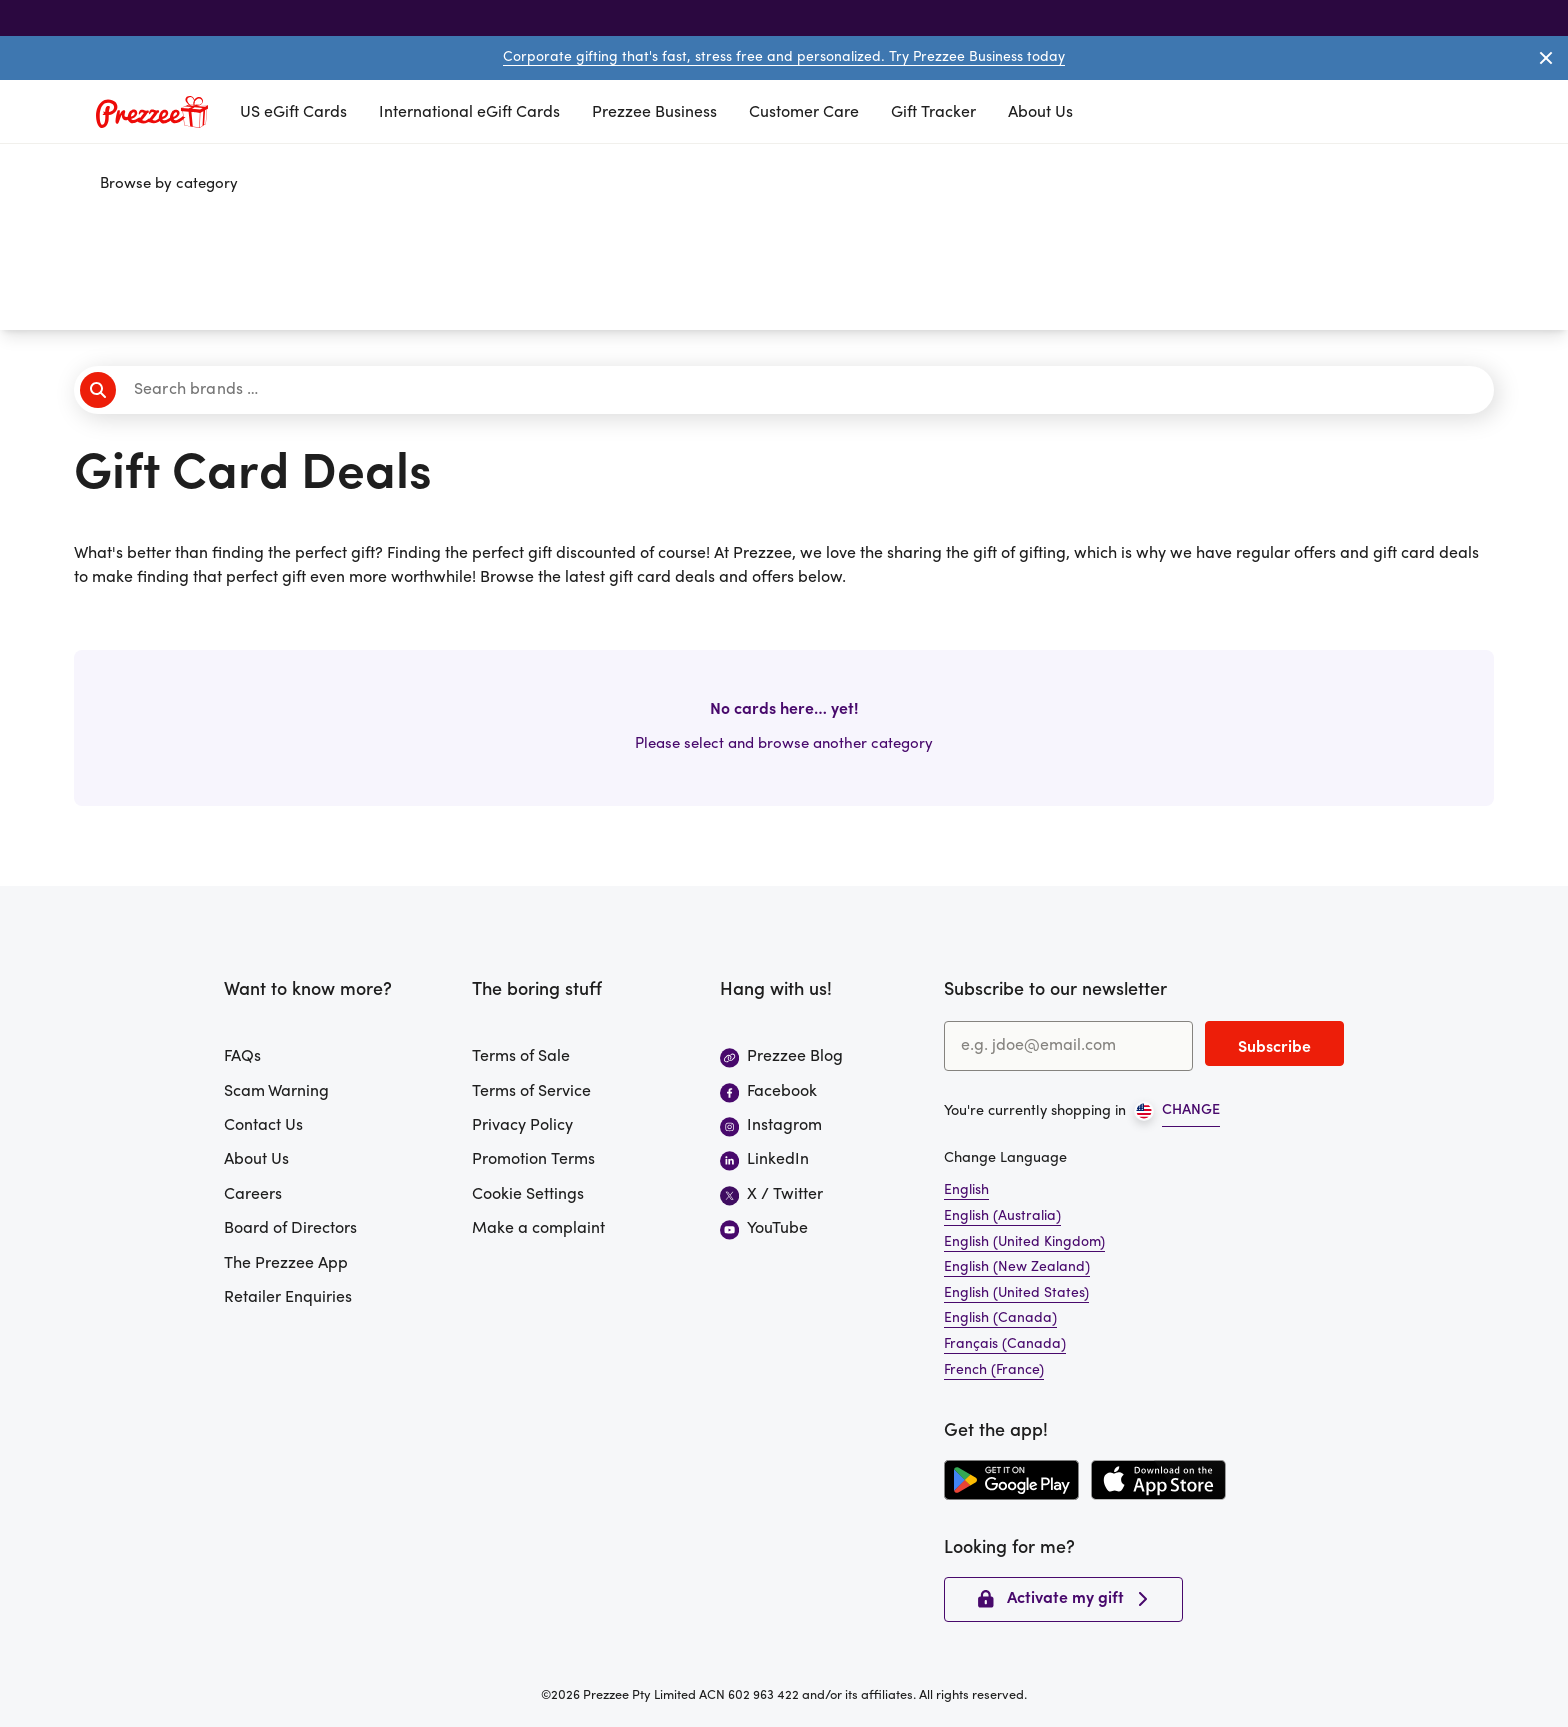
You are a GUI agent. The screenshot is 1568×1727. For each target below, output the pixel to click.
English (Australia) (1002, 1216)
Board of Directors (290, 1229)
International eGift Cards (469, 113)
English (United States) (1016, 1293)
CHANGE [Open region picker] (1191, 1110)
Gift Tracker (933, 113)
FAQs (242, 1057)
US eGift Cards (293, 113)
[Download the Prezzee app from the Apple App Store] (1158, 1480)
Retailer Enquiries (288, 1298)
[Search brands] (790, 390)
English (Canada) (1000, 1318)
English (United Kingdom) (1024, 1242)
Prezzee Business (654, 113)
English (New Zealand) (1017, 1267)
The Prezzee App (286, 1264)
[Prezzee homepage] (152, 112)
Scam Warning (276, 1092)
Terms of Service (531, 1092)
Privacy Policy (522, 1126)
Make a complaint (538, 1229)
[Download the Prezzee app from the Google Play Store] (1011, 1480)
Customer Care (804, 113)
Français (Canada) (1005, 1344)
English (966, 1190)
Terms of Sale (521, 1057)
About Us (1040, 113)
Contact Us (263, 1126)
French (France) (994, 1370)
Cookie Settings (528, 1195)
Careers (253, 1195)
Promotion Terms (533, 1160)
